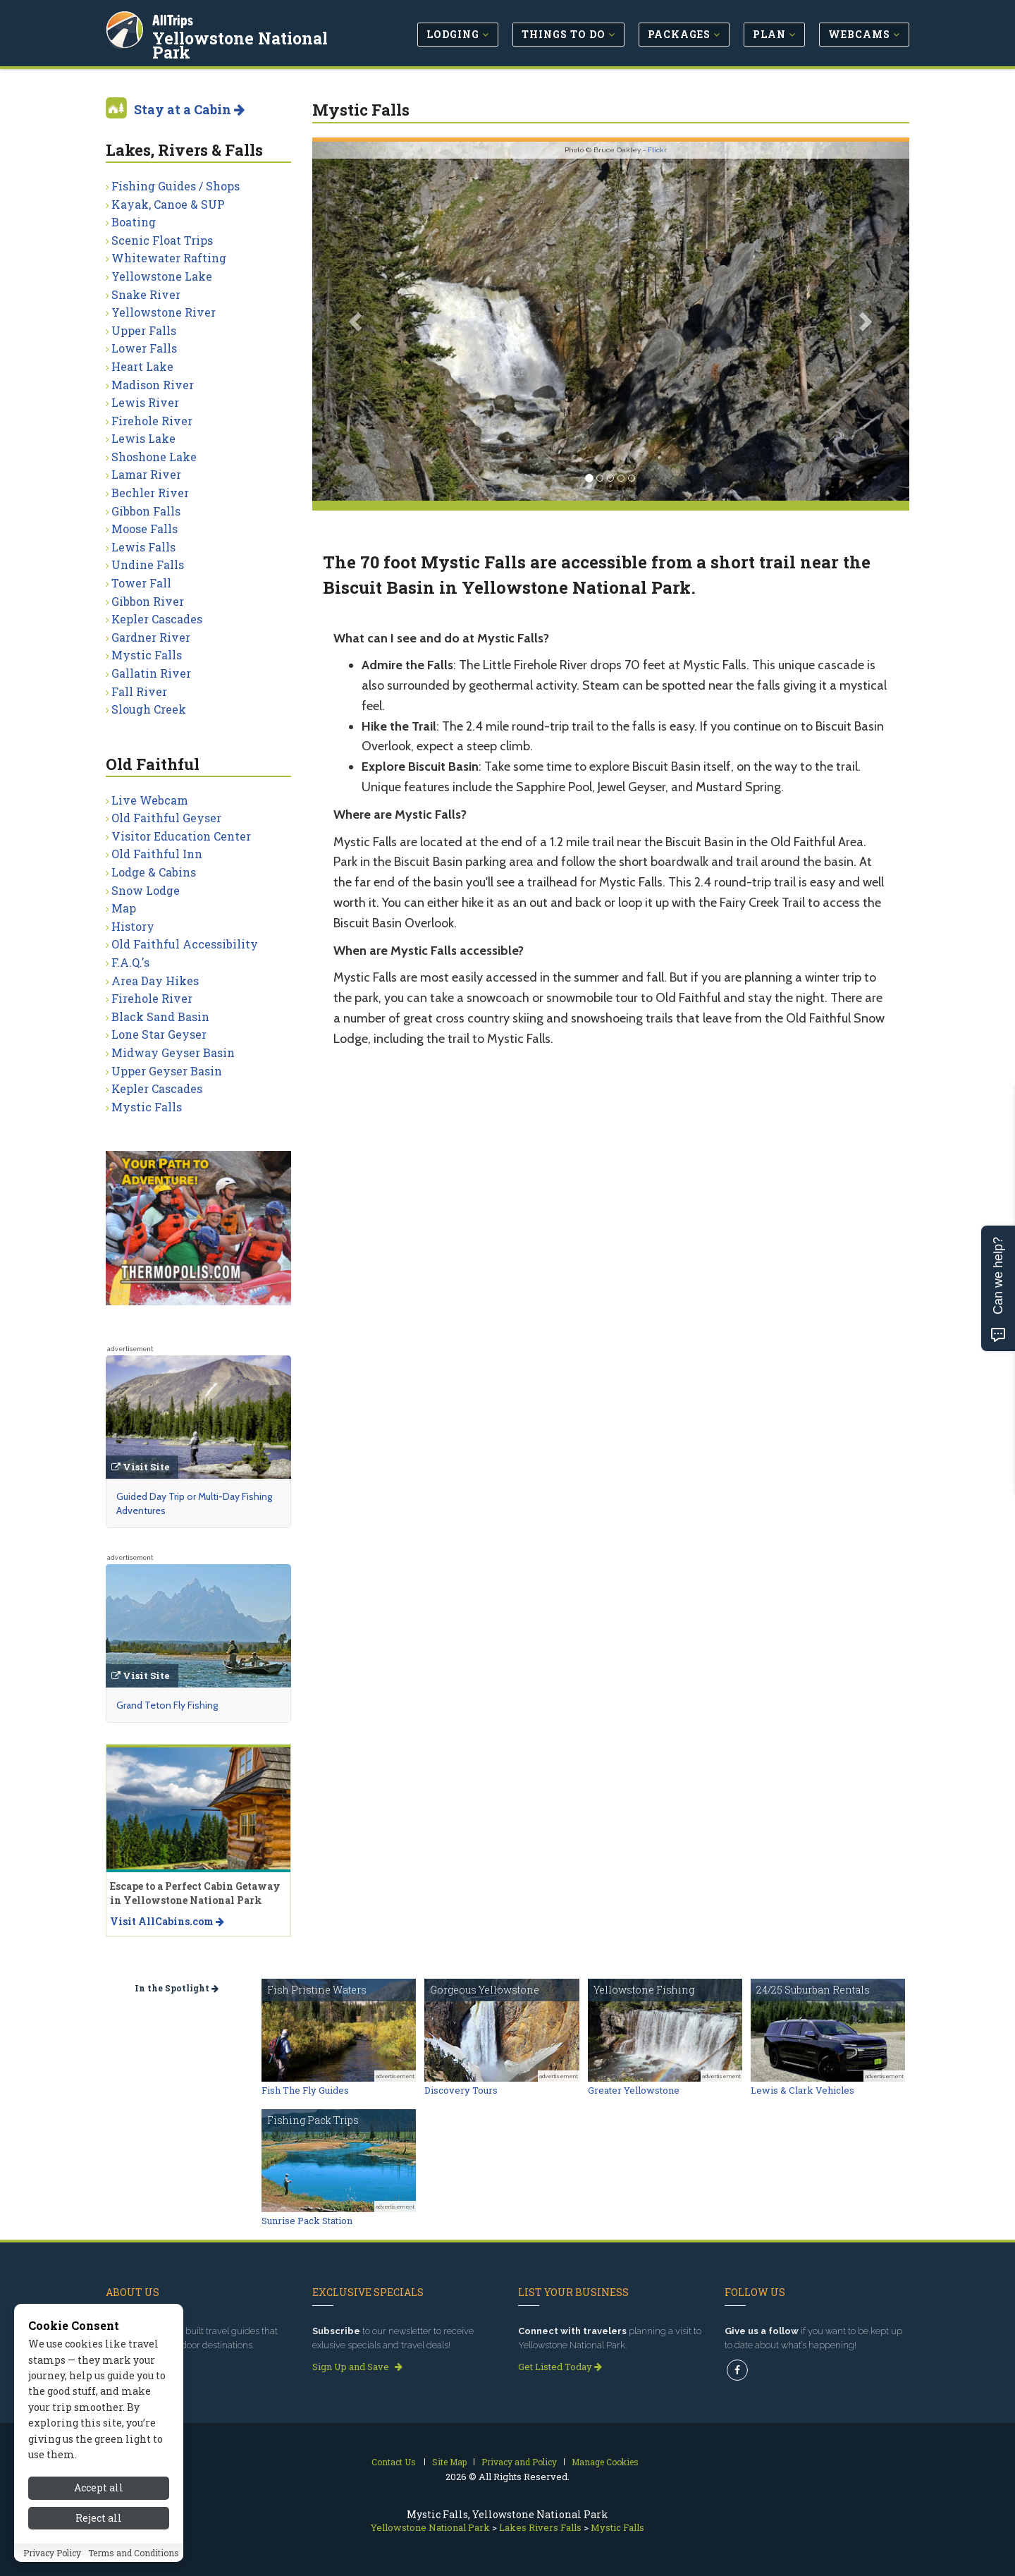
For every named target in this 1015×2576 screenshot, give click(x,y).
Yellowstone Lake (161, 276)
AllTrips (172, 20)
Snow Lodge (145, 890)
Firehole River (151, 420)
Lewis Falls (143, 546)
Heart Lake (142, 366)
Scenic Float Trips (162, 240)
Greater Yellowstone (633, 2090)
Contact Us (393, 2461)
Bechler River (150, 492)
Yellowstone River (163, 312)
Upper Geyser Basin (166, 1070)
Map (123, 908)
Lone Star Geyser (159, 1034)
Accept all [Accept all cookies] (98, 2521)
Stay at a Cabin (189, 109)
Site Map (449, 2461)
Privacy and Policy (519, 2461)
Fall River (139, 691)
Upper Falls (143, 330)
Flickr (657, 150)
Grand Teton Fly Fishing (167, 1705)
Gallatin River (151, 673)
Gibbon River (147, 601)
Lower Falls (144, 348)
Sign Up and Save (357, 2366)
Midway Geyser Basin (173, 1052)
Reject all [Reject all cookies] (98, 2551)
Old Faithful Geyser (166, 817)
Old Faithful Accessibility (184, 943)
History (132, 926)
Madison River (152, 384)
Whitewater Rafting (168, 257)
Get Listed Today (560, 2366)
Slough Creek (148, 709)
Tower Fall (141, 582)
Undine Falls (147, 564)
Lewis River (145, 402)
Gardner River (150, 637)
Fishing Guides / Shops (175, 185)
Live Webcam (149, 800)
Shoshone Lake (154, 456)
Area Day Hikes (155, 980)
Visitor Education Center (181, 836)
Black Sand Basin (160, 1016)
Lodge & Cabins (153, 872)
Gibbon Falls (145, 510)
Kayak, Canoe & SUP (168, 204)
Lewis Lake (143, 438)
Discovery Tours (461, 2090)
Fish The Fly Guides (305, 2090)
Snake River (145, 294)
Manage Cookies (605, 2461)
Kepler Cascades (156, 618)
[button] (357, 321)
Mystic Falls (146, 654)
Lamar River (146, 474)
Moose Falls (144, 528)
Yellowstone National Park (240, 45)
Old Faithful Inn (156, 853)
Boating (133, 221)
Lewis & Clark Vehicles (802, 2090)
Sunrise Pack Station (307, 2220)
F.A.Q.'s (130, 962)
